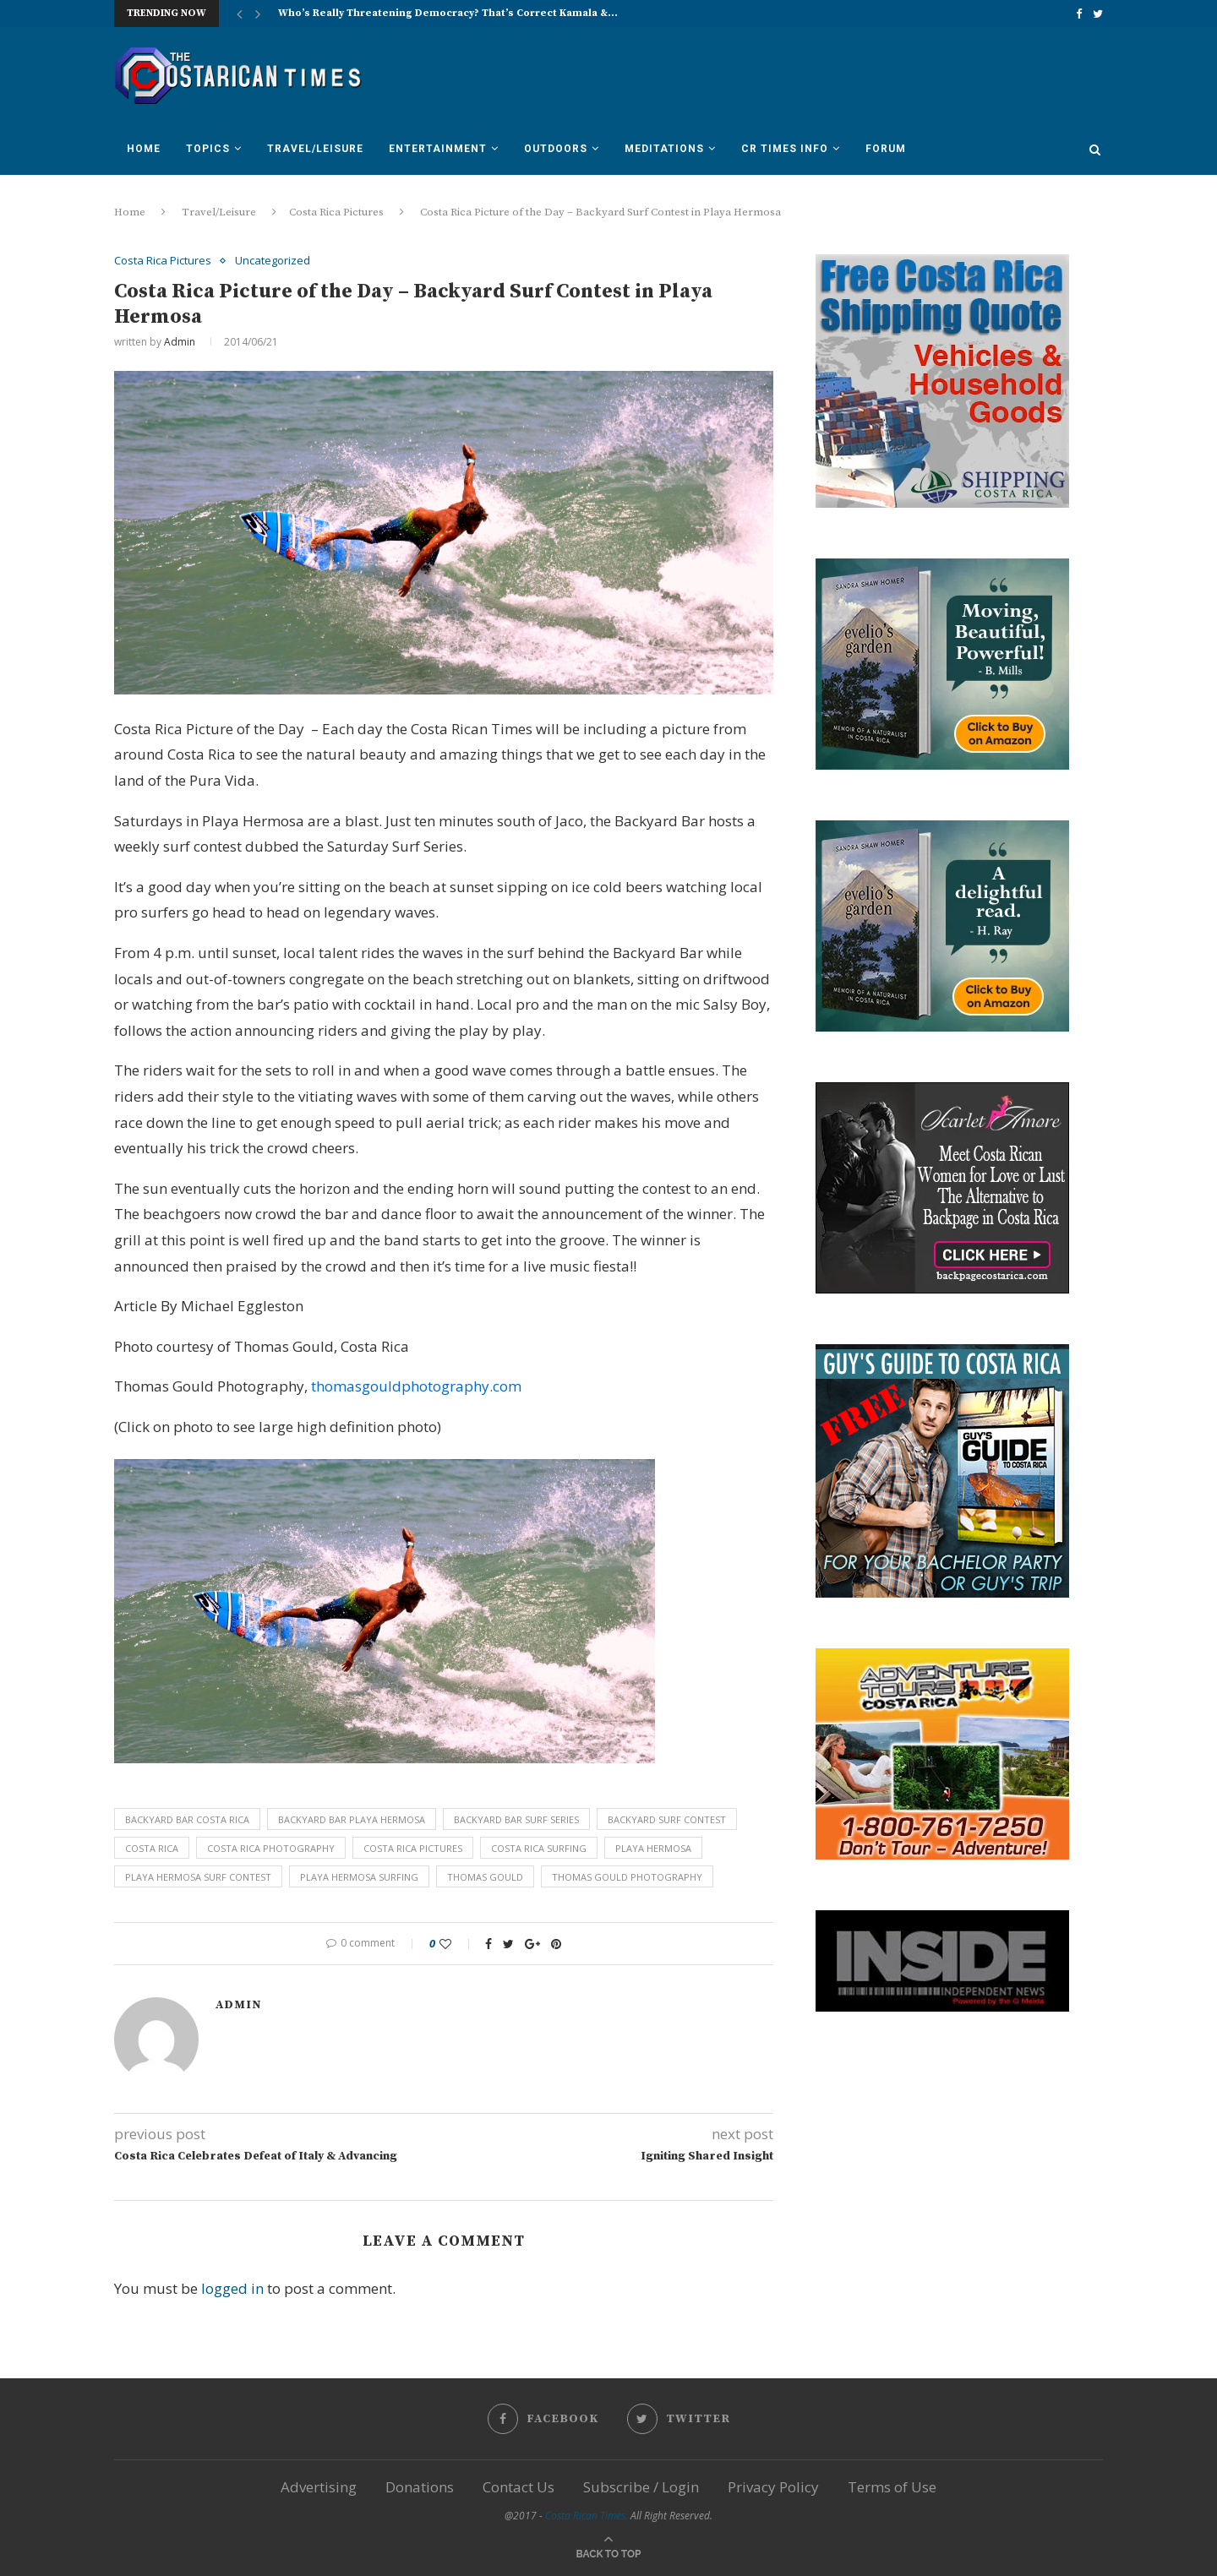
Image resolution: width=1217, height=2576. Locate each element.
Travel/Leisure (315, 149)
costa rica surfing (539, 1848)
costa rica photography (271, 1848)
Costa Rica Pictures (336, 212)
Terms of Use (892, 2487)
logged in (232, 2288)
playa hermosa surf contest (198, 1877)
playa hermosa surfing (359, 1877)
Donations (419, 2487)
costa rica (151, 1848)
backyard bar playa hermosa (351, 1819)
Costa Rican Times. (586, 2515)
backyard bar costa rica (187, 1819)
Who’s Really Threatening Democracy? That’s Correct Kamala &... (448, 13)
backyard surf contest (667, 1819)
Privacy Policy (773, 2487)
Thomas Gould (485, 1877)
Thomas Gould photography (627, 1877)
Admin (179, 342)
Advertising (319, 2487)
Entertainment (438, 149)
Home (144, 149)
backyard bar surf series (516, 1819)
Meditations (664, 149)
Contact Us (518, 2487)
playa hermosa (653, 1848)
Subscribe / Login (641, 2487)
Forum (885, 149)
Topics (208, 149)
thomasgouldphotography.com (416, 1386)
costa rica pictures (412, 1848)
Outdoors (555, 149)
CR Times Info (784, 149)
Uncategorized (272, 261)
